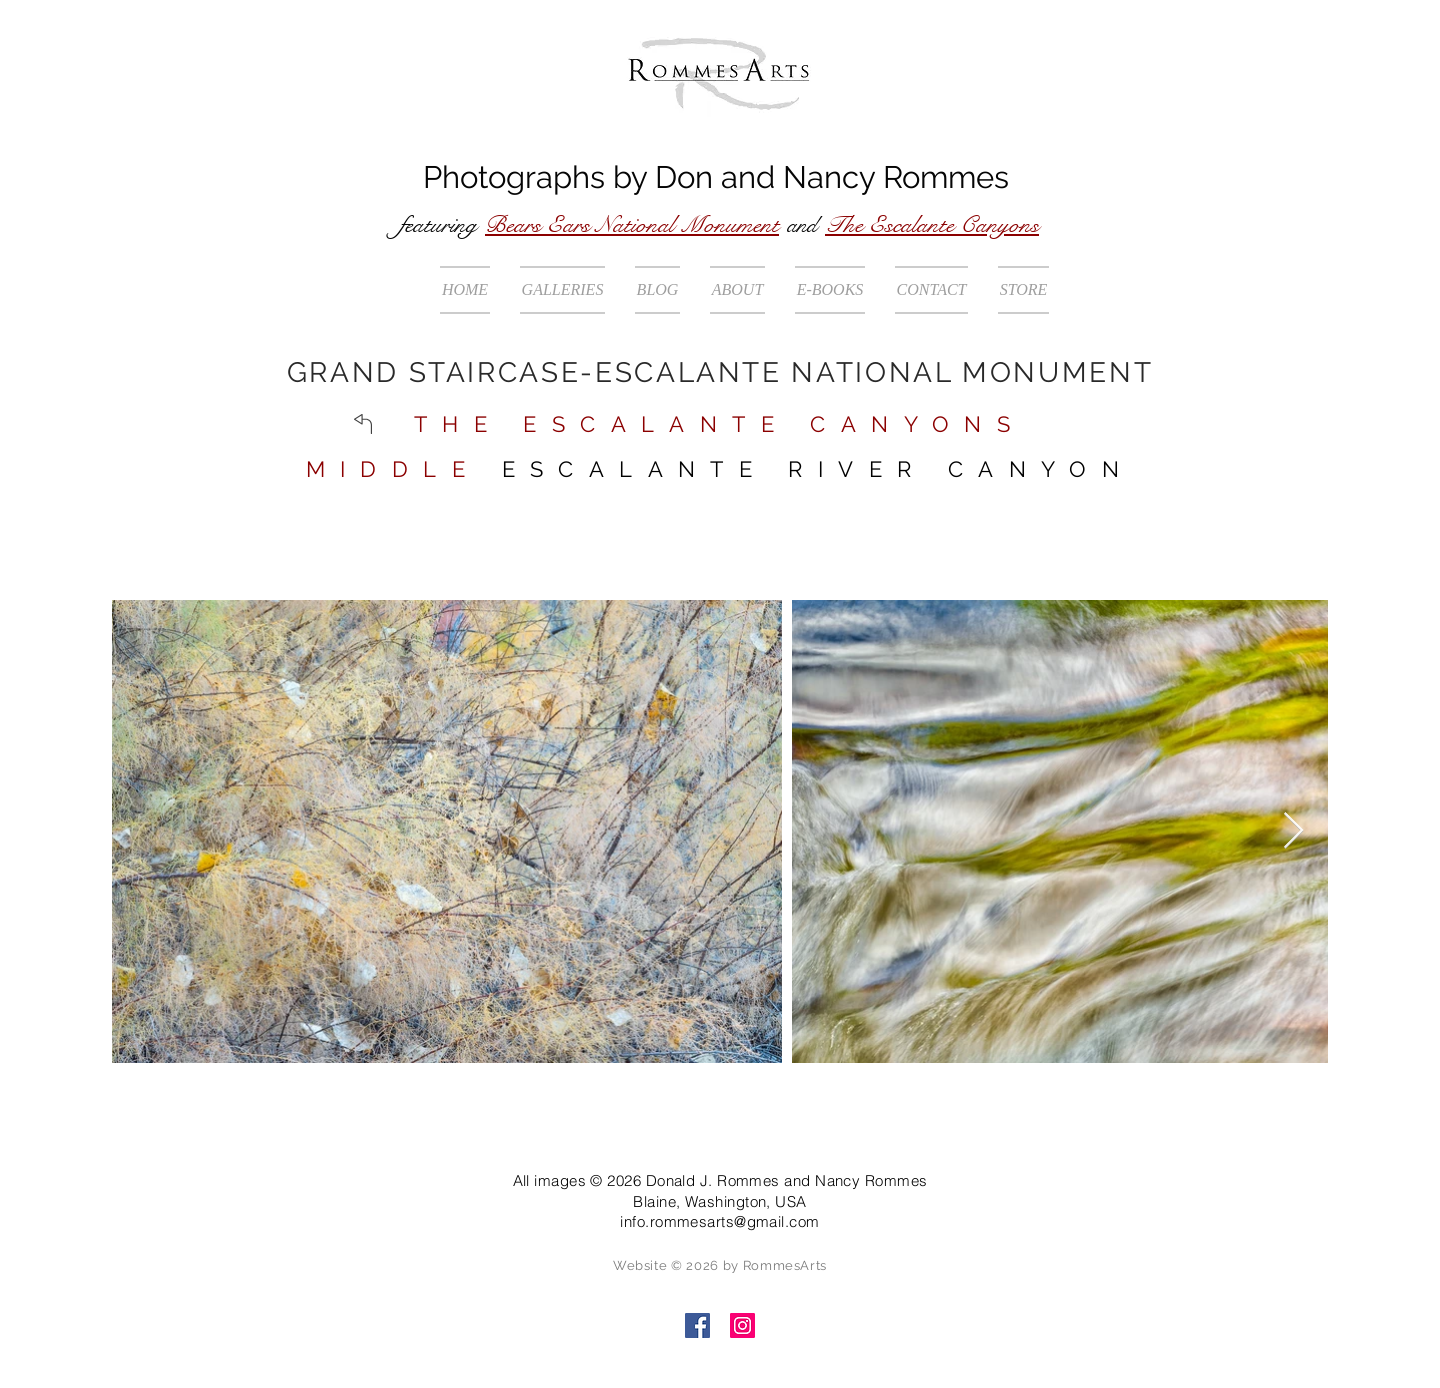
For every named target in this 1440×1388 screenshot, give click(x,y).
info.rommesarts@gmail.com (719, 1221)
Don (684, 177)
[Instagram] (742, 1325)
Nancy (829, 177)
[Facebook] (697, 1325)
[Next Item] (1293, 831)
